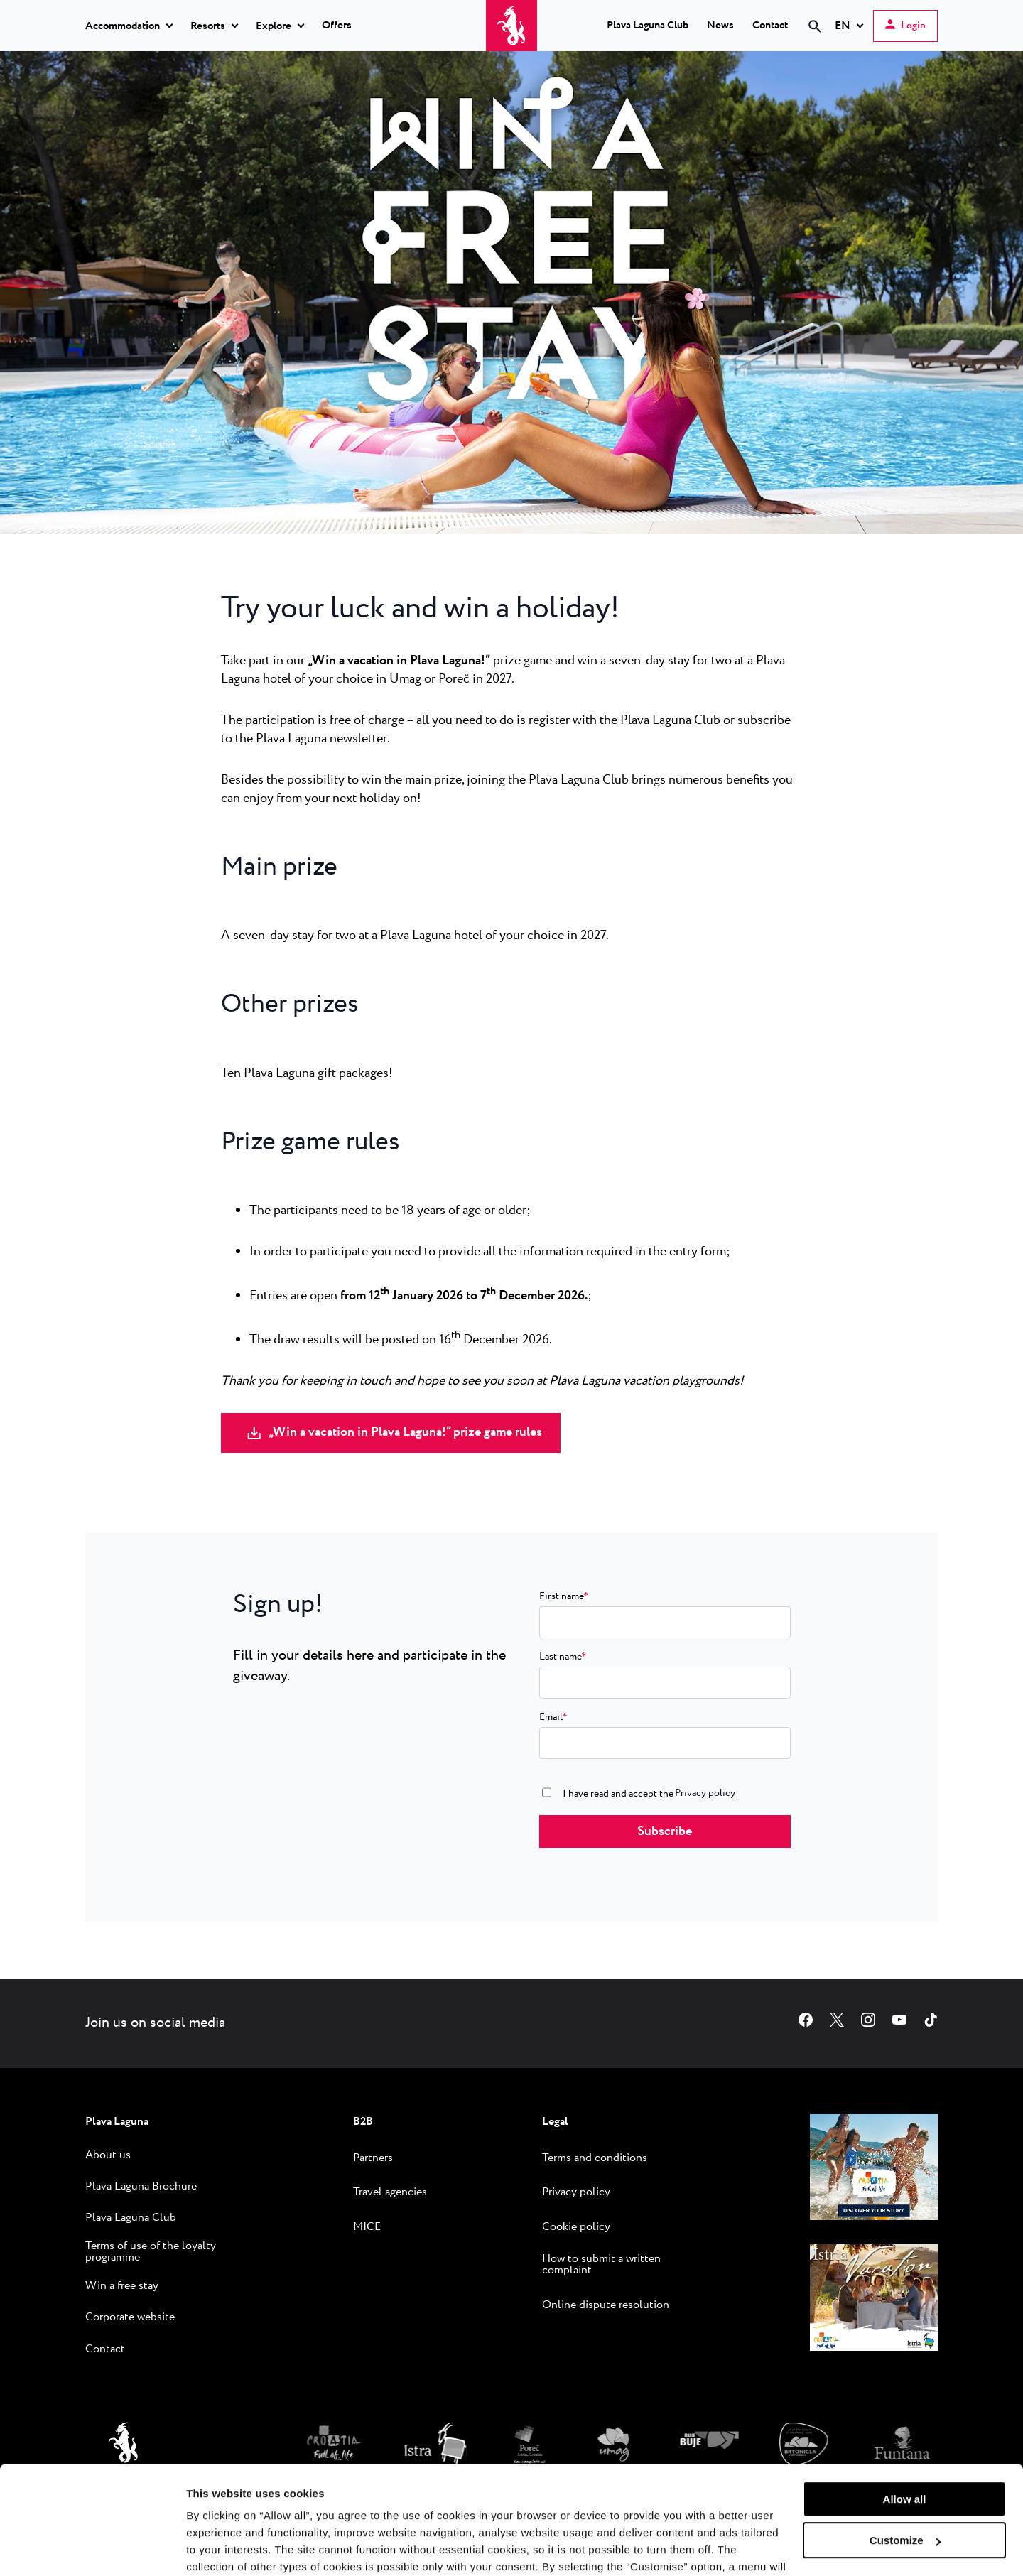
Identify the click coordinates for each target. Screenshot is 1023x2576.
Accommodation (122, 26)
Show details (219, 2548)
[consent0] (546, 1792)
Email (553, 1717)
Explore (273, 26)
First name (563, 1596)
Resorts (207, 26)
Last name (562, 1657)
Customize (905, 2448)
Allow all (904, 2407)
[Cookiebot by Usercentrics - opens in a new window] (92, 2548)
